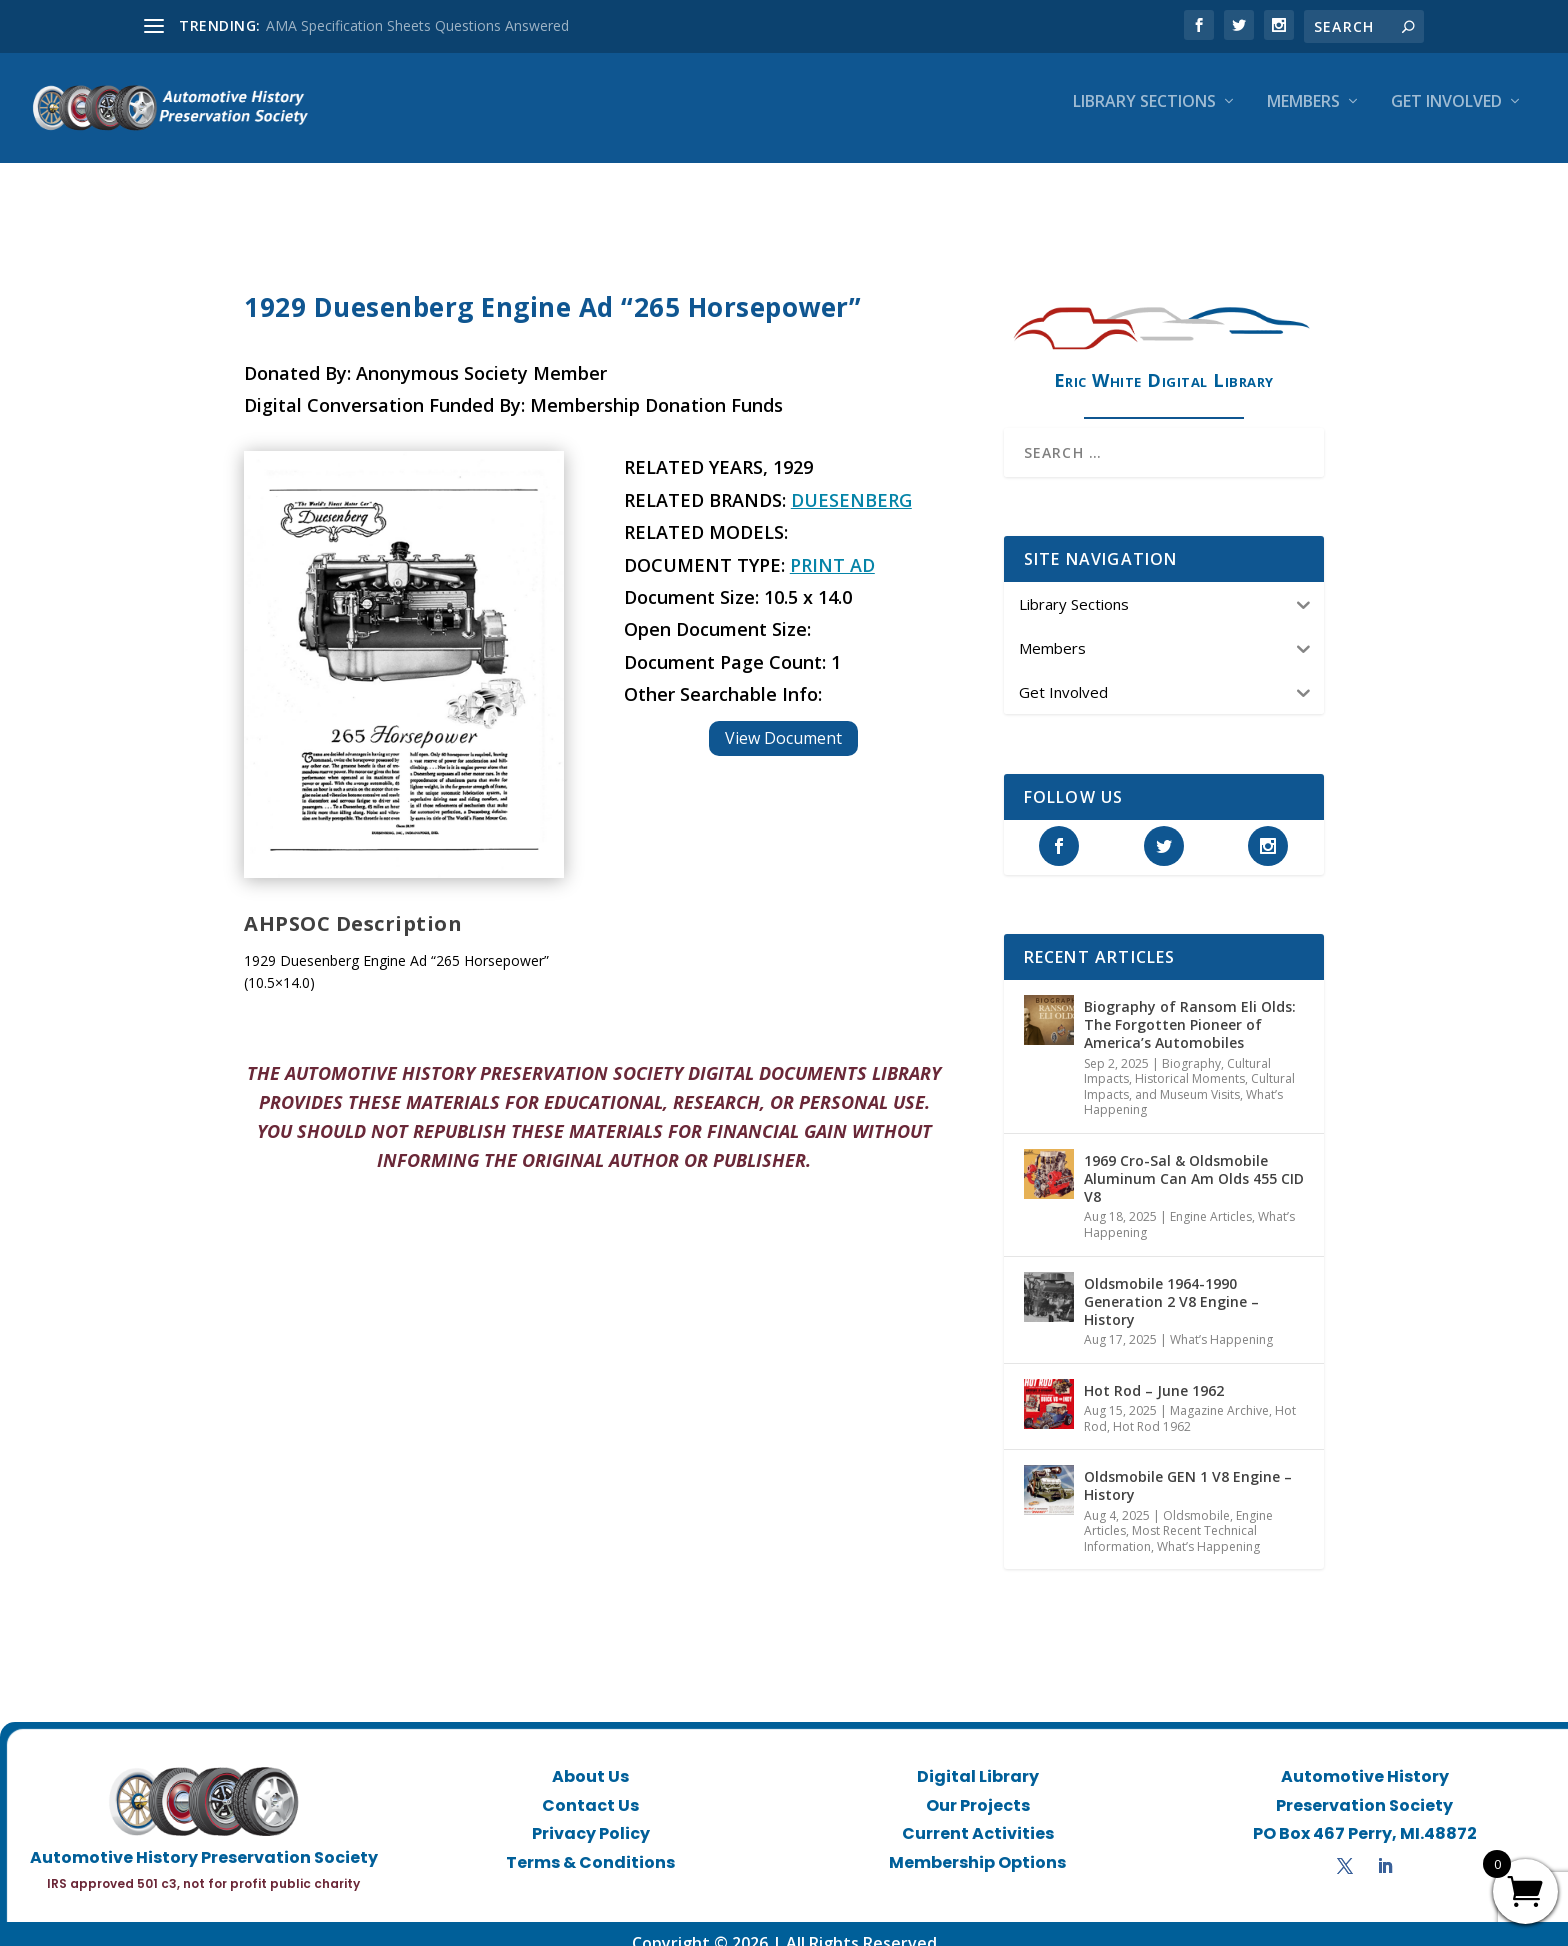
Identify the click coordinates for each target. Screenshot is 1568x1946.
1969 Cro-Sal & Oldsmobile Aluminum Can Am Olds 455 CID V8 (1194, 1160)
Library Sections (1144, 116)
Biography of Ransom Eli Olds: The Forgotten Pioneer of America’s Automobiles (1190, 1006)
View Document (783, 720)
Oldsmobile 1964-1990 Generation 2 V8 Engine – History (1171, 1283)
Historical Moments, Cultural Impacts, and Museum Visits (1189, 1068)
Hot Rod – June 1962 (1154, 1372)
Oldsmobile (1196, 1497)
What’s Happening (1221, 1321)
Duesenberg (851, 482)
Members (1303, 116)
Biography (1191, 1045)
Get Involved (1446, 116)
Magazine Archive (1219, 1392)
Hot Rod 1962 (1152, 1408)
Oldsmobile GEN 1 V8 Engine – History (1188, 1467)
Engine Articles (1211, 1198)
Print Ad (832, 547)
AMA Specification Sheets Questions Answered (417, 25)
